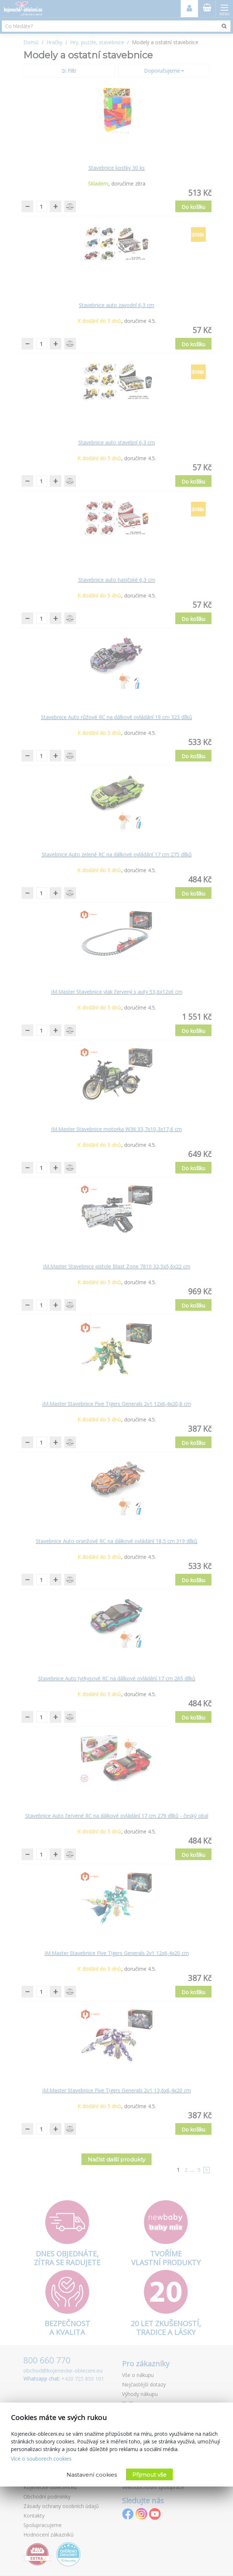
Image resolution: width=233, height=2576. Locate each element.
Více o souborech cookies (41, 2458)
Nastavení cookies (91, 2474)
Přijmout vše (149, 2474)
